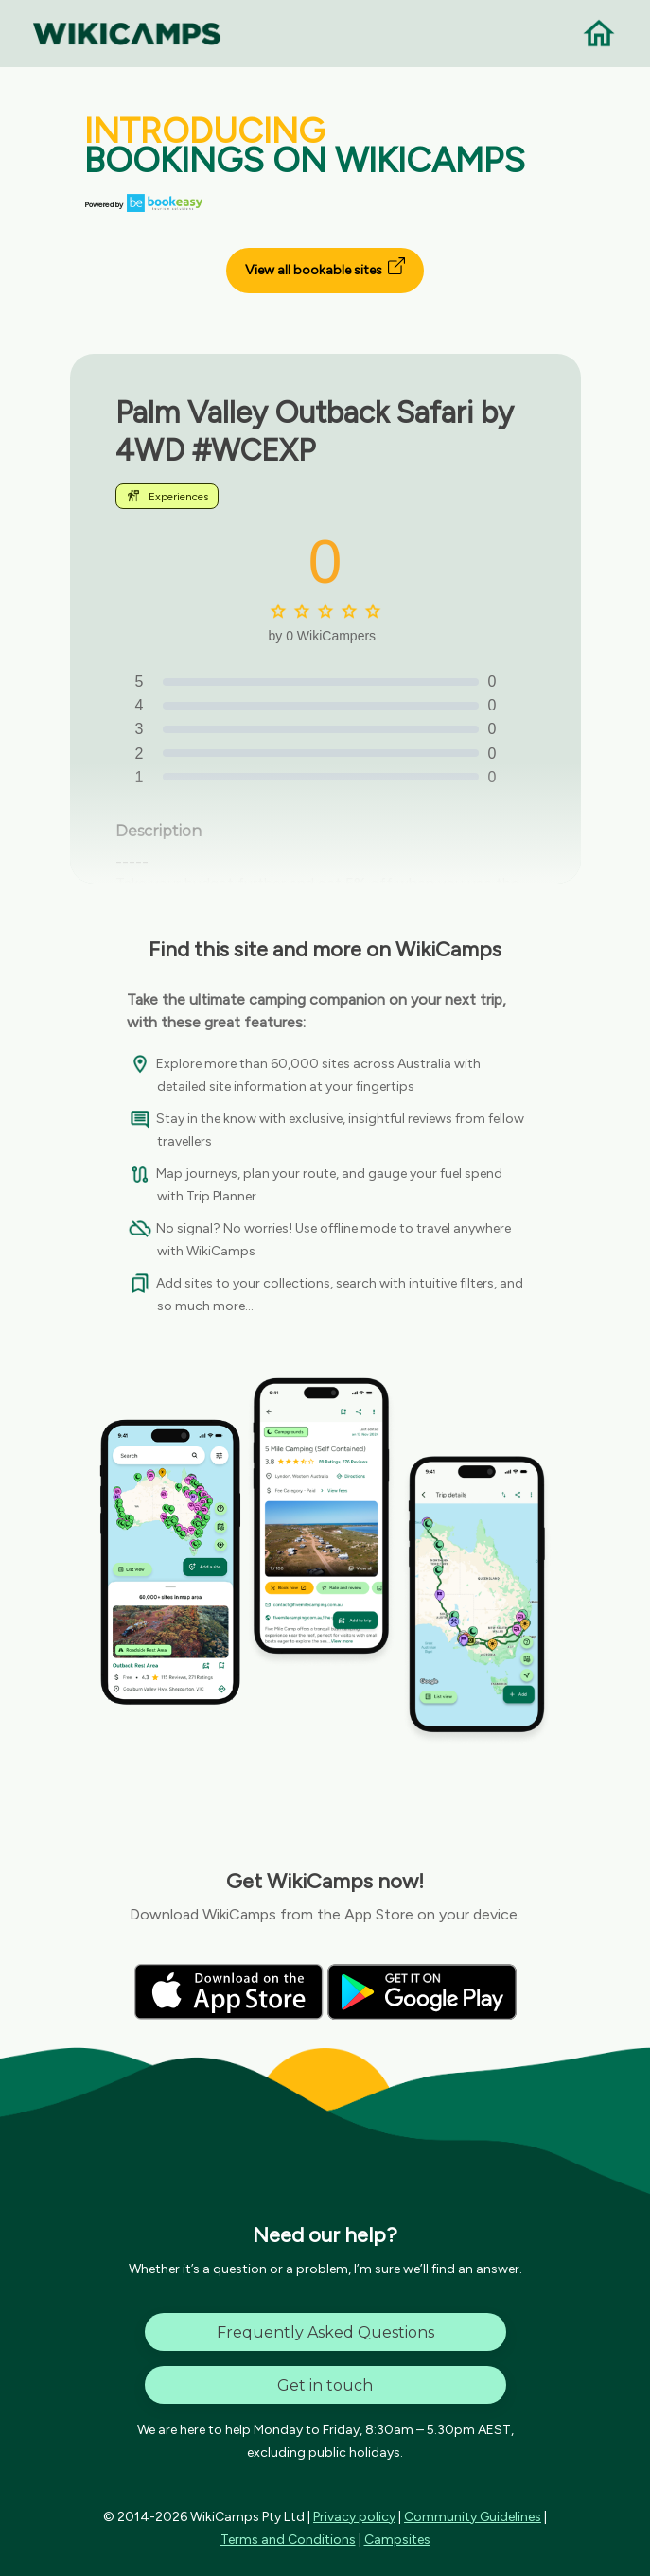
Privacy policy (354, 2517)
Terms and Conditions (288, 2540)
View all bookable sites (325, 267)
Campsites (397, 2540)
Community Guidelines (472, 2517)
